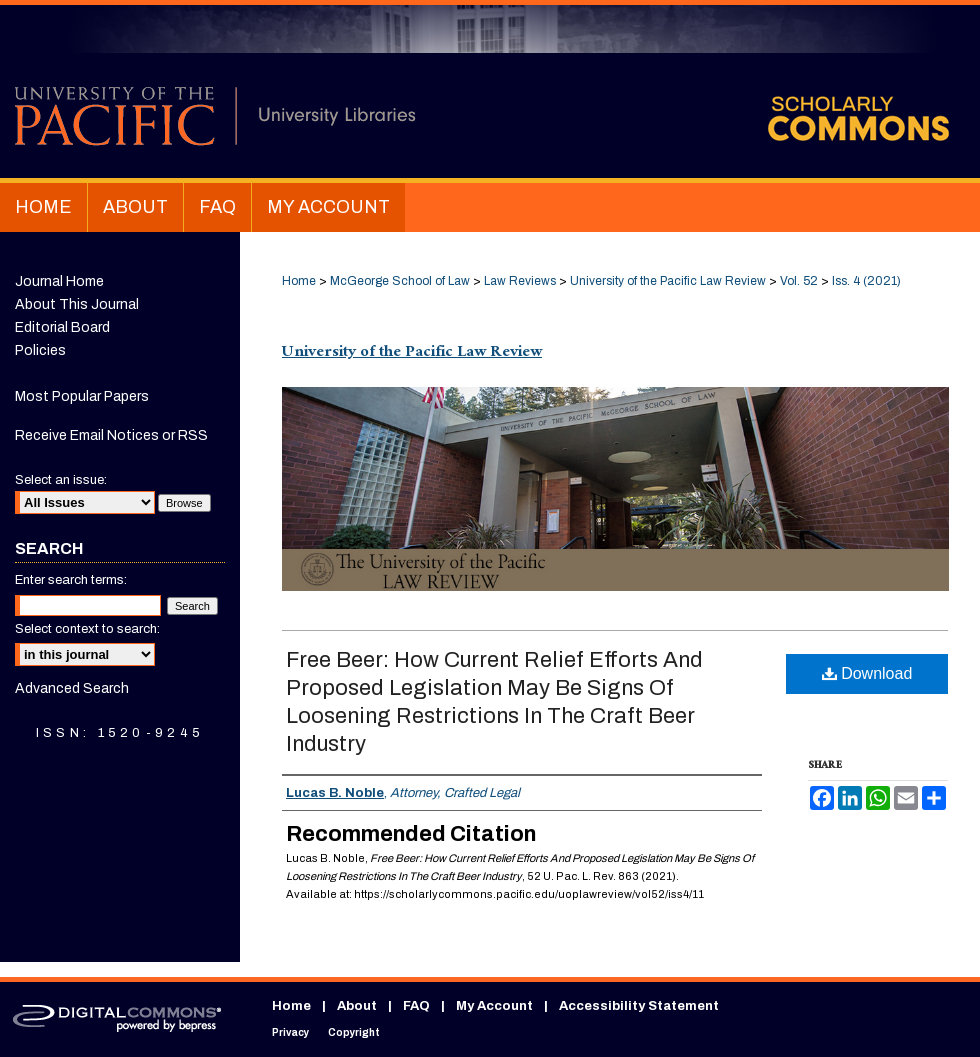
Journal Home (59, 281)
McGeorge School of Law (400, 281)
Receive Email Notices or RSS (111, 435)
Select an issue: (61, 480)
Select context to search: (87, 629)
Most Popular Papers (82, 396)
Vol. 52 (799, 281)
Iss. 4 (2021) (866, 281)
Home (299, 281)
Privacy (290, 1032)
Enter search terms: (71, 580)
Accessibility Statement (639, 1006)
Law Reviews (520, 281)
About (357, 1006)
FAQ (416, 1006)
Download (867, 673)
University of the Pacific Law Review (668, 281)
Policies (40, 350)
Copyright (354, 1032)
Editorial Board (62, 327)
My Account (494, 1006)
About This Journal (77, 304)
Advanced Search (72, 688)
